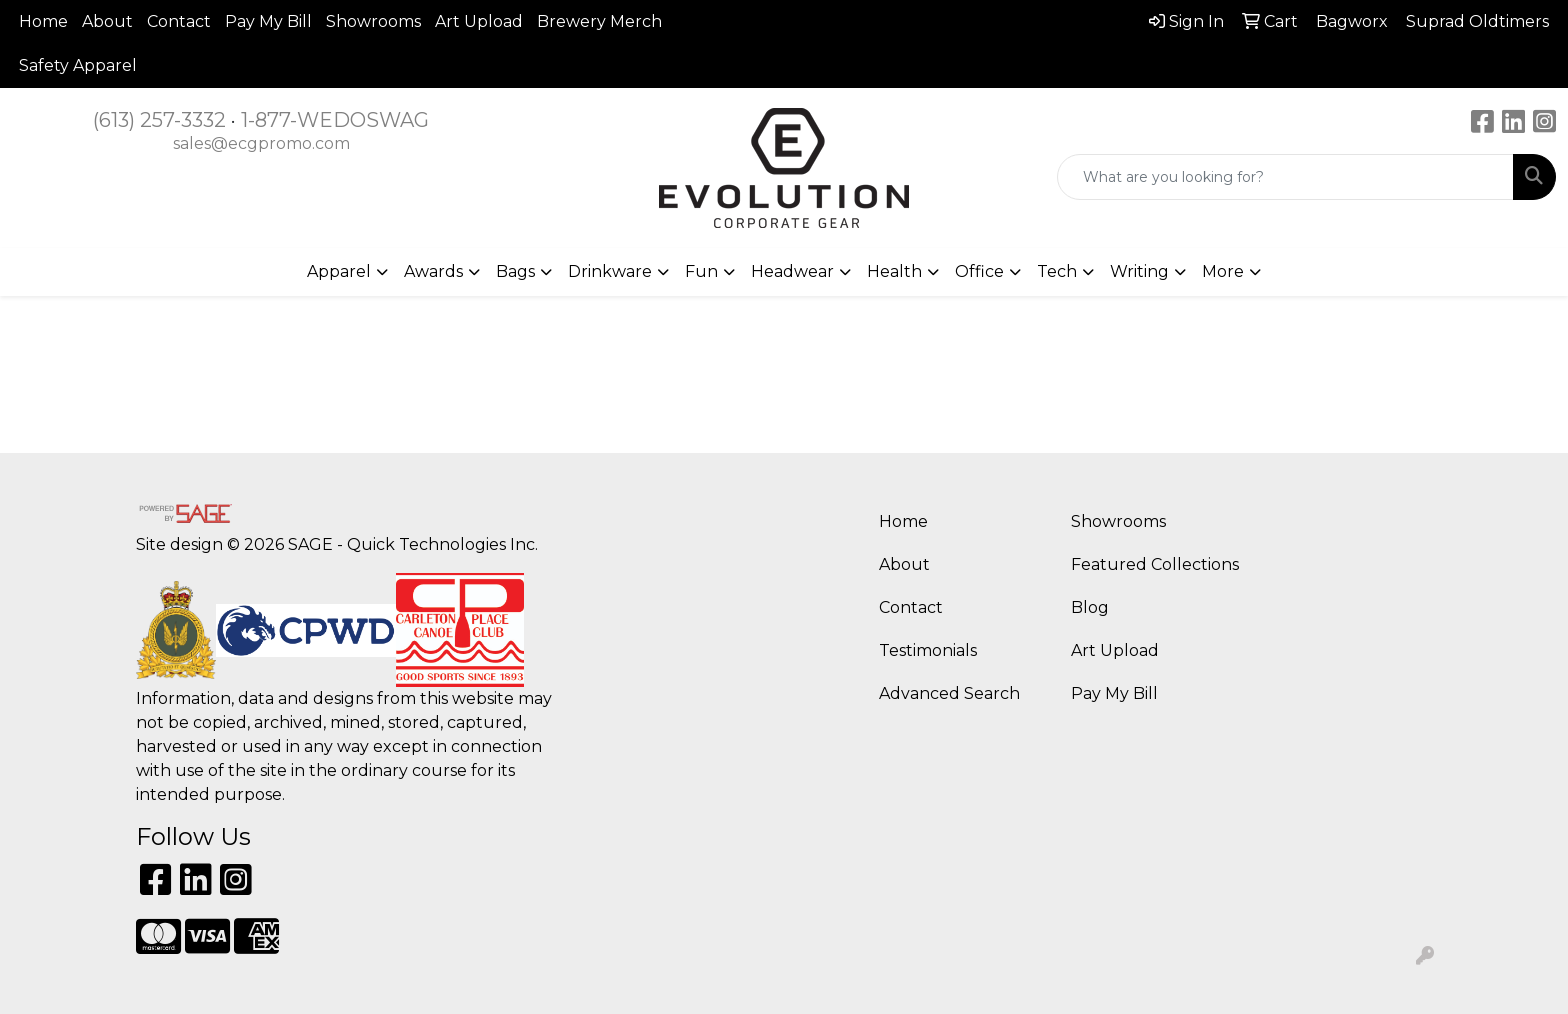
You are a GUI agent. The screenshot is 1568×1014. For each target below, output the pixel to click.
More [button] (1223, 271)
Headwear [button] (792, 271)
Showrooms (373, 21)
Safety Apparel (78, 65)
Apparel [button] (339, 271)
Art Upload (479, 21)
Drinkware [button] (610, 271)
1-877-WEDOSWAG (335, 120)
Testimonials (928, 650)
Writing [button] (1139, 271)
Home (43, 21)
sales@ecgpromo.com (261, 143)
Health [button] (894, 271)
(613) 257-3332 (159, 120)
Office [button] (979, 271)
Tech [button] (1057, 271)
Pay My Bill (268, 21)
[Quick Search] (1285, 177)
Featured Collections (1155, 564)
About (107, 21)
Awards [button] (433, 271)
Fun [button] (701, 271)
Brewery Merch (599, 21)
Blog (1090, 607)
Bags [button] (515, 271)
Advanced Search (949, 693)
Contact (179, 21)
